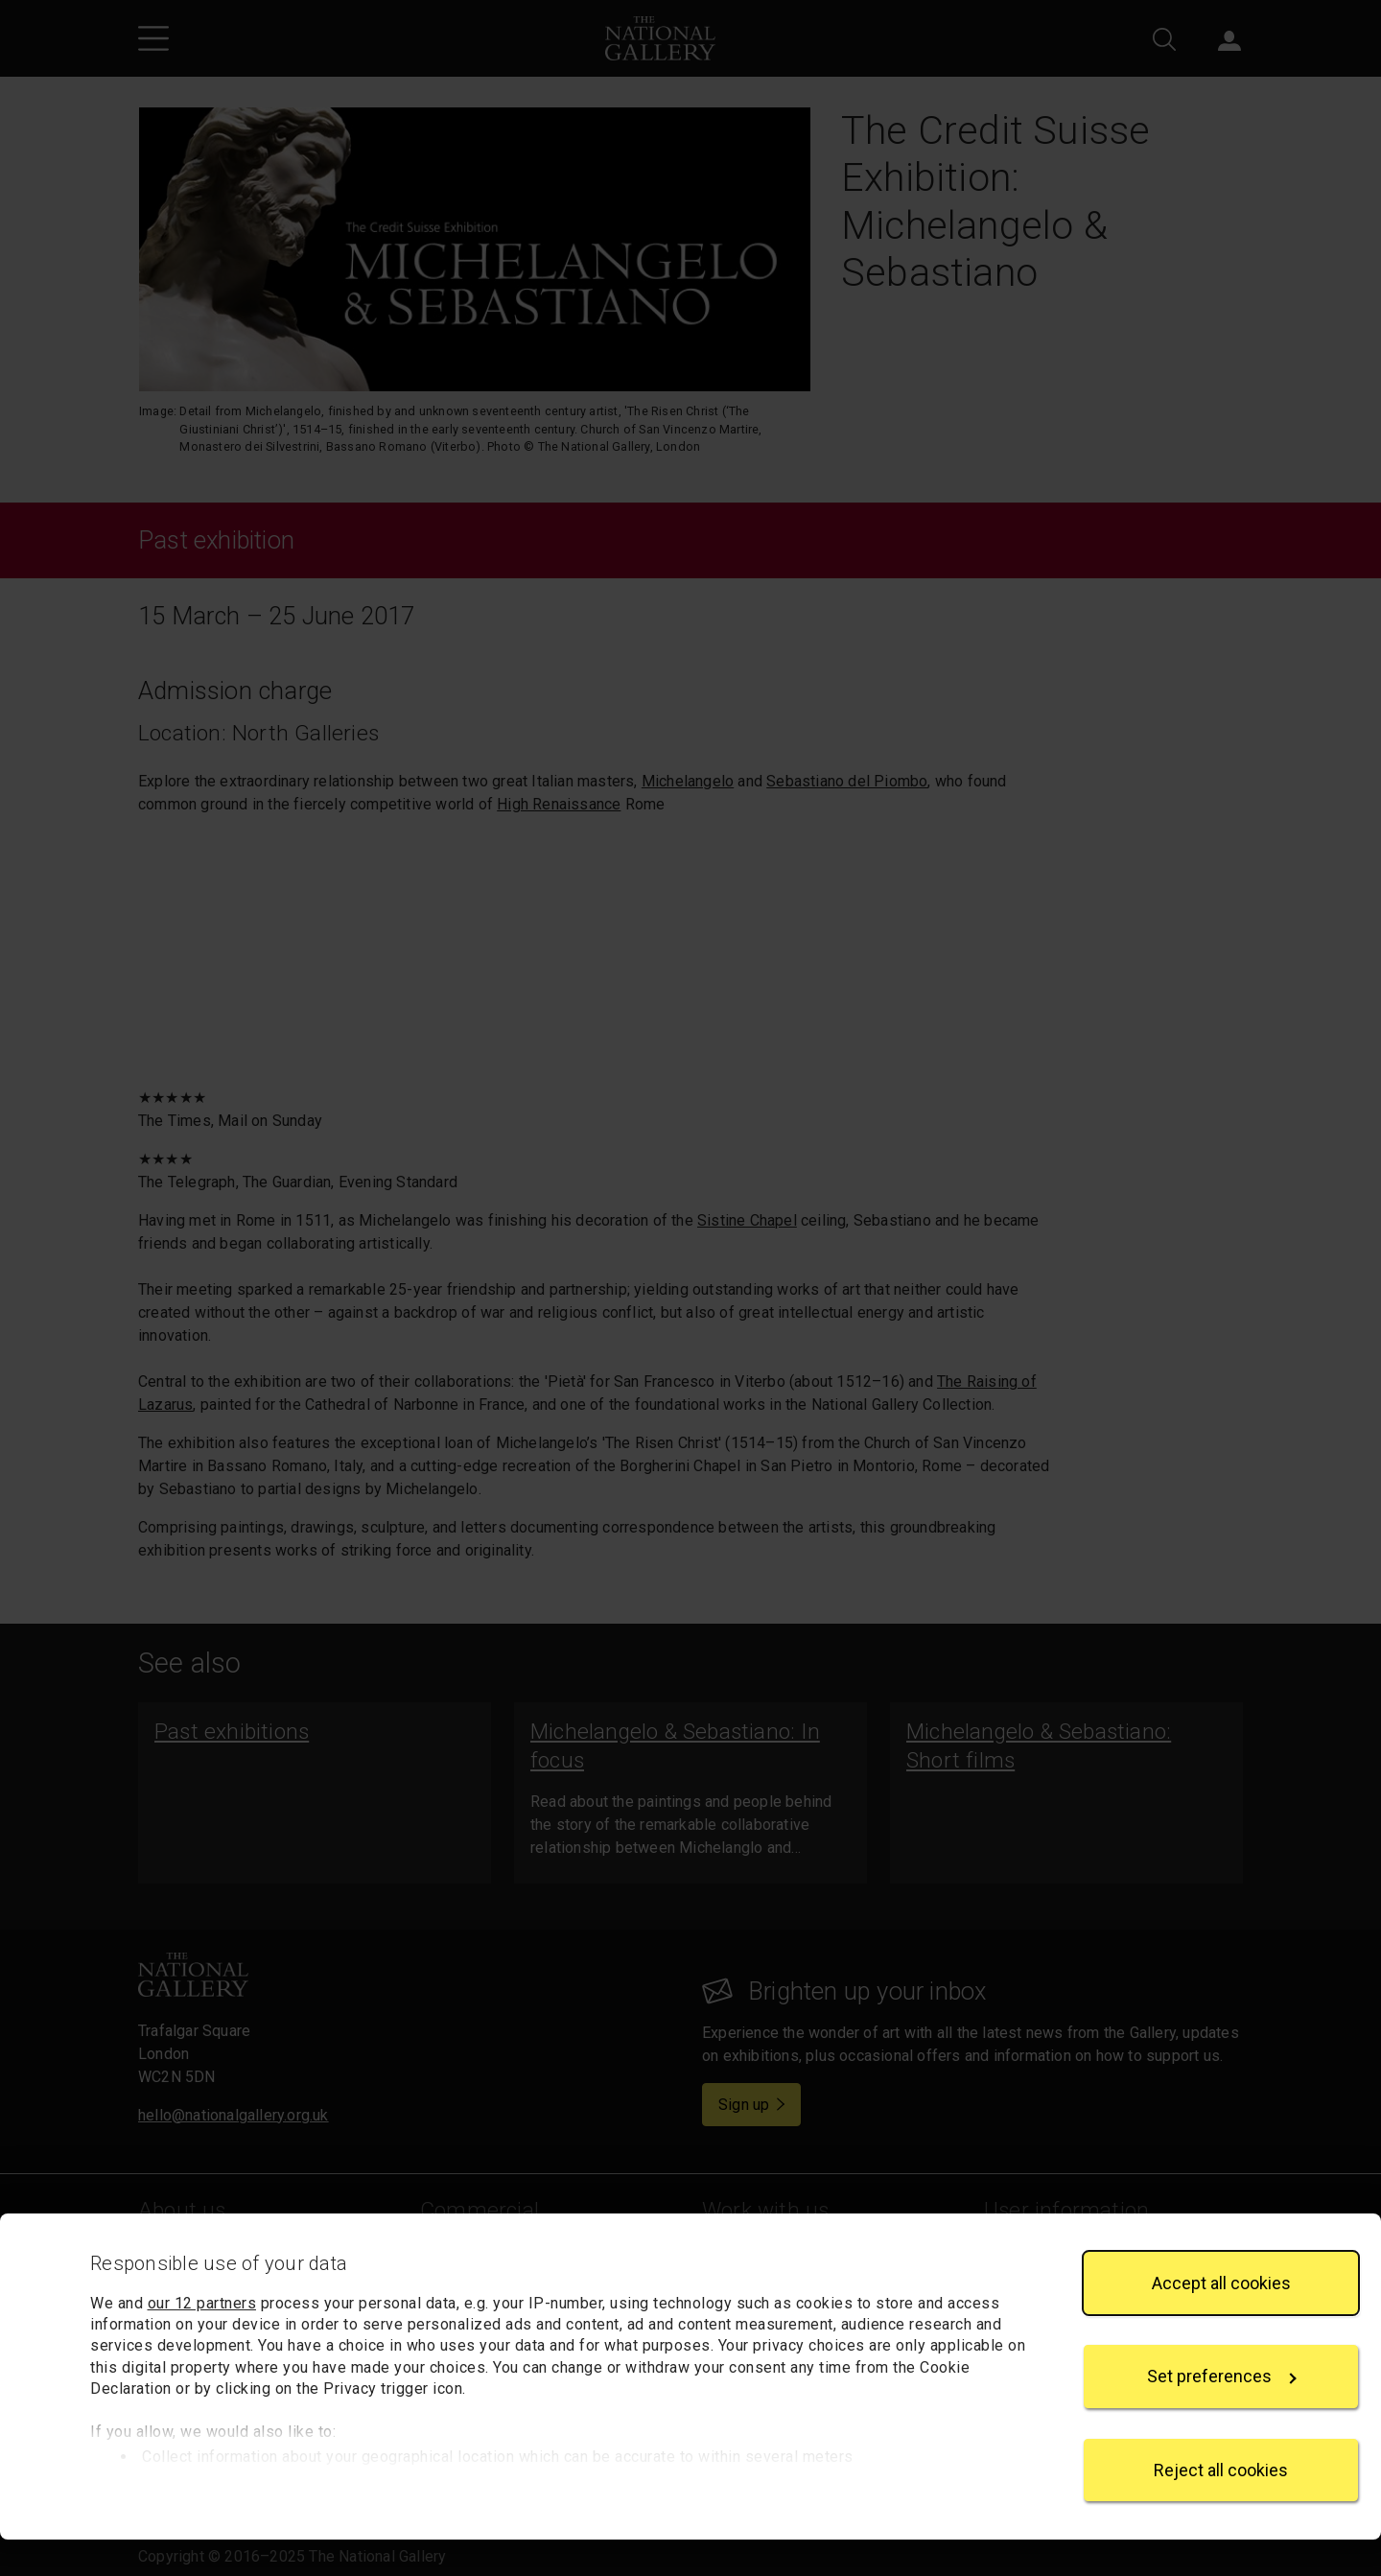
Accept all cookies (1221, 2319)
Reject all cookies (1221, 2506)
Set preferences (1222, 2413)
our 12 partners (202, 2339)
